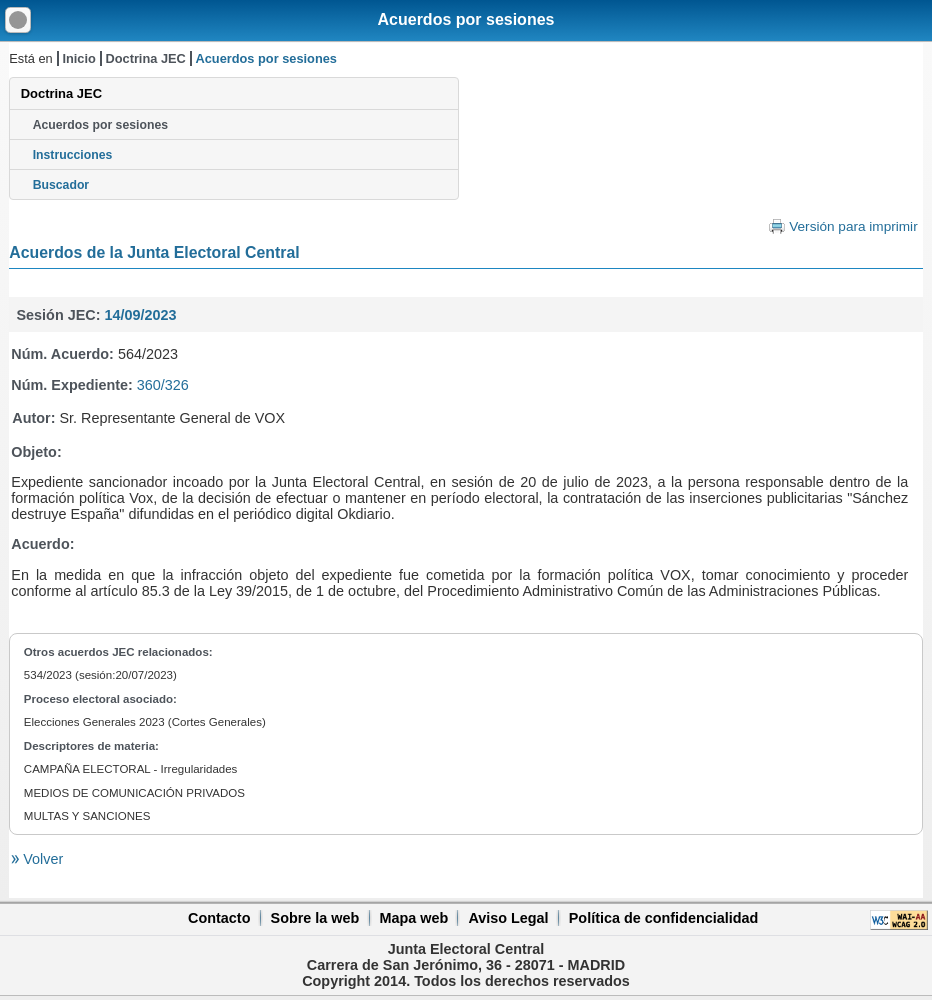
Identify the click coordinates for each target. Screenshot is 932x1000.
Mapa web (413, 918)
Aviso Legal (508, 918)
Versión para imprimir (853, 226)
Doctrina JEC (145, 58)
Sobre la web (315, 918)
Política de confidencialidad (664, 918)
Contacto (219, 918)
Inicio (78, 58)
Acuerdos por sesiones (466, 19)
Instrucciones (73, 155)
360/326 (163, 385)
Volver (41, 859)
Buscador (61, 185)
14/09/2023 (140, 315)
